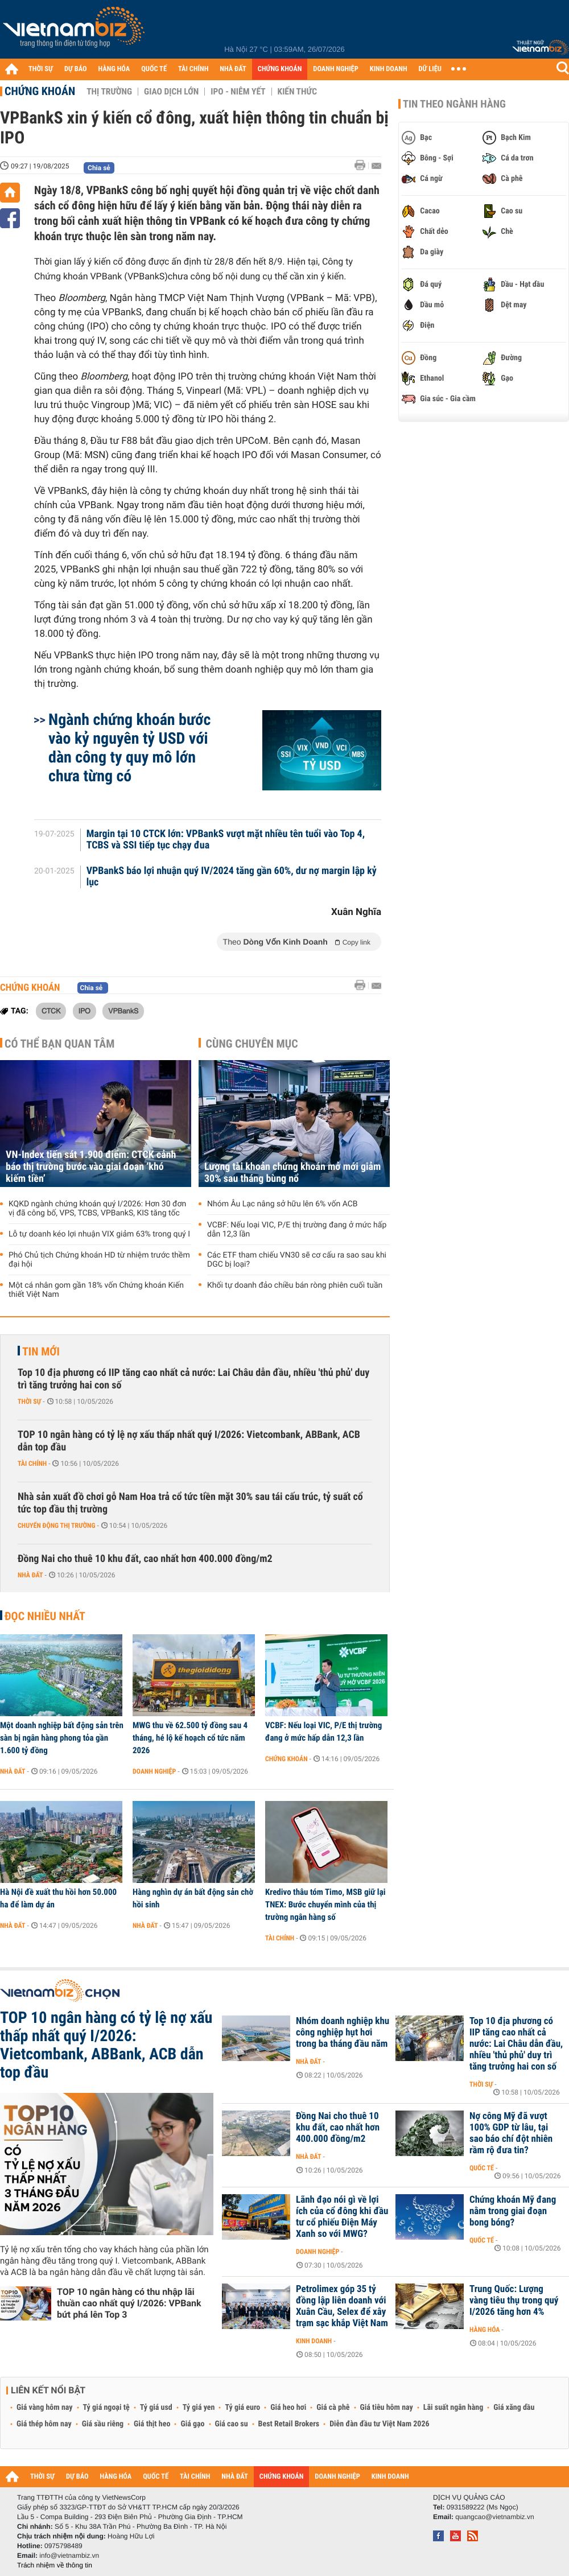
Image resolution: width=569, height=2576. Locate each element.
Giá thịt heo (152, 2424)
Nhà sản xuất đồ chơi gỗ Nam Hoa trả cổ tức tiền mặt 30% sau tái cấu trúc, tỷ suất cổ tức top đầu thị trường (190, 1503)
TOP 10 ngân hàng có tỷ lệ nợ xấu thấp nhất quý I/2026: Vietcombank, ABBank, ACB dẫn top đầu (189, 1441)
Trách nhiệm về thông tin (54, 2565)
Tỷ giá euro (242, 2408)
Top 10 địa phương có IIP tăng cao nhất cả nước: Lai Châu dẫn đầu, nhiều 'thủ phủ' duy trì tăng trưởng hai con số (193, 1379)
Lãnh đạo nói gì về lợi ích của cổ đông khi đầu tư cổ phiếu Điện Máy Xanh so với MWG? (342, 2217)
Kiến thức (297, 91)
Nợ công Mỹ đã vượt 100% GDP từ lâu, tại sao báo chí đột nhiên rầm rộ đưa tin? (510, 2133)
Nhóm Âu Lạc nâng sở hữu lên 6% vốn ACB (282, 1204)
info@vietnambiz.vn (69, 2555)
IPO (84, 1010)
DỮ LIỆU (430, 69)
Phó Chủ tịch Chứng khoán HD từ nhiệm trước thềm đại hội (99, 1260)
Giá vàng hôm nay (45, 2408)
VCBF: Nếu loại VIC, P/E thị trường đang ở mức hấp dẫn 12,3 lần (296, 1230)
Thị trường (109, 91)
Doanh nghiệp (154, 1771)
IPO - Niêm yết (238, 91)
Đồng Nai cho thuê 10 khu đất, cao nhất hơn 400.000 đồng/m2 (145, 1559)
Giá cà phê (332, 2408)
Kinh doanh (314, 2341)
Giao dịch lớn (171, 91)
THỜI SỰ (40, 69)
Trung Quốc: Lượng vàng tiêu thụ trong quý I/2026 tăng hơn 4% (513, 2301)
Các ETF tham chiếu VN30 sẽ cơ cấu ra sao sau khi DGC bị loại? (296, 1260)
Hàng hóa (484, 2330)
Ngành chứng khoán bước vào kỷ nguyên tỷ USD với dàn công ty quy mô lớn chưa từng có (129, 747)
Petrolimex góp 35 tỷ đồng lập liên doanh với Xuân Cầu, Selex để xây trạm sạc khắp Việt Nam (342, 2306)
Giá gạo (192, 2424)
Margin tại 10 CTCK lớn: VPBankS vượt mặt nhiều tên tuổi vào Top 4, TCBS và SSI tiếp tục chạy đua (225, 840)
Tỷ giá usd (156, 2408)
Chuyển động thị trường (56, 1526)
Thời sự (29, 1402)
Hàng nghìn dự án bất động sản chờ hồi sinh (193, 1898)
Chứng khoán (40, 91)
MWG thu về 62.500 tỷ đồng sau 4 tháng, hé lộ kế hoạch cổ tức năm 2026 (190, 1737)
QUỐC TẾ (154, 69)
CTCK (51, 1010)
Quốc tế (481, 2168)
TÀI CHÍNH (193, 69)
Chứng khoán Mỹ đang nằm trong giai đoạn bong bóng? (512, 2211)
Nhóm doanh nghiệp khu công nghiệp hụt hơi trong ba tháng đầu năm (342, 2033)
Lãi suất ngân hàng (453, 2408)
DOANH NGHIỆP (335, 69)
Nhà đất (30, 1575)
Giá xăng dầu (513, 2408)
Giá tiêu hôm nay (386, 2408)
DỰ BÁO (75, 69)
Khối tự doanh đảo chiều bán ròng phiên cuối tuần (294, 1285)
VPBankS (123, 1010)
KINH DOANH (388, 69)
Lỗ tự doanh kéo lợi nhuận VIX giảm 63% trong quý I (99, 1234)
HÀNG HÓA (114, 69)
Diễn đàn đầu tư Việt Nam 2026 (379, 2424)
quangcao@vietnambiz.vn (494, 2517)
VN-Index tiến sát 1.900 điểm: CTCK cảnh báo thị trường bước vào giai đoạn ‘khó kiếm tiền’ (91, 1167)
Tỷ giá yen (199, 2408)
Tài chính (32, 1464)
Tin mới (41, 1351)
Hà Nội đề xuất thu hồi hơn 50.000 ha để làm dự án (58, 1898)
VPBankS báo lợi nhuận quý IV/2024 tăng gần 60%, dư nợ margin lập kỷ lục (231, 876)
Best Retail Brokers (289, 2424)
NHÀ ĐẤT (233, 69)
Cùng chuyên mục (252, 1043)
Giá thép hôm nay (44, 2424)
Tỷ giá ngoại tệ (106, 2408)
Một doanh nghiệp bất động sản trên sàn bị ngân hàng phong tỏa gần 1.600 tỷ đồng (61, 1737)
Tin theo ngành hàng (454, 104)
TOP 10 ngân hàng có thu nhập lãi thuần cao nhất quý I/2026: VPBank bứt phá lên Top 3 (129, 2303)
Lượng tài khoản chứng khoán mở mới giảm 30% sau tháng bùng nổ (292, 1173)
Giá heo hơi (288, 2408)
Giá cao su (231, 2424)
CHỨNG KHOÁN (280, 69)
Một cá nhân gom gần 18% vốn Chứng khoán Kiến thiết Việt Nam (96, 1290)
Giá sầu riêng (102, 2424)
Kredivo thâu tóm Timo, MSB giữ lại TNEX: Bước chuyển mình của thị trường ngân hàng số (325, 1904)
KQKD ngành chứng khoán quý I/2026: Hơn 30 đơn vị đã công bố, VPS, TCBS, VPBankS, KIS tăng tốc (97, 1209)
